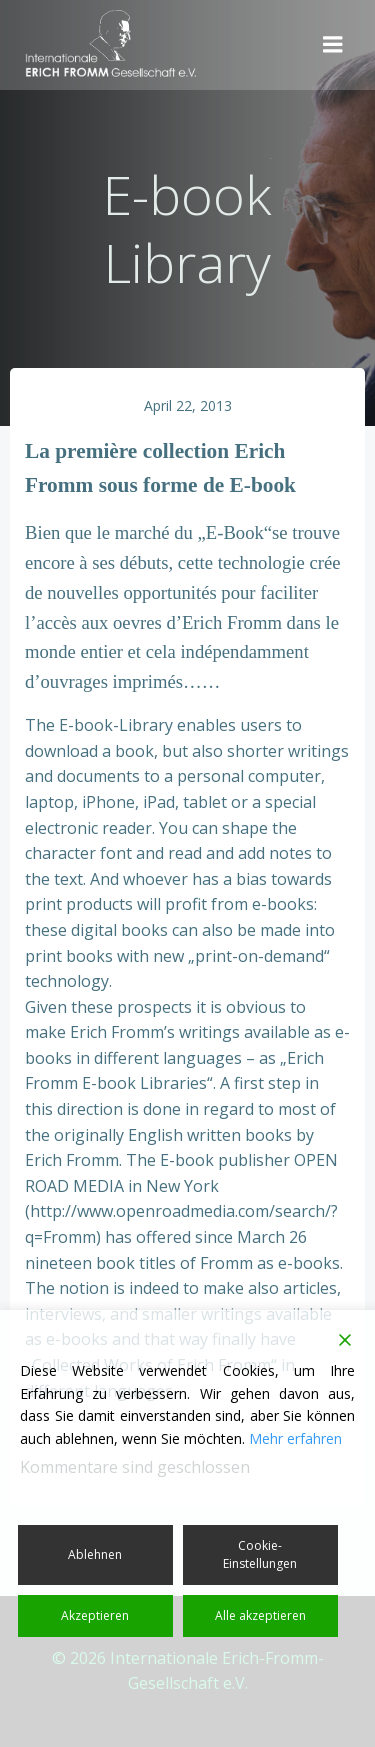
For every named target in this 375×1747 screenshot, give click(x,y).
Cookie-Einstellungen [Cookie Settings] (260, 1554)
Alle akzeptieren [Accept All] (260, 1615)
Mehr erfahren (295, 1438)
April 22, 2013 (188, 405)
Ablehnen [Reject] (95, 1554)
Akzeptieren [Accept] (95, 1615)
